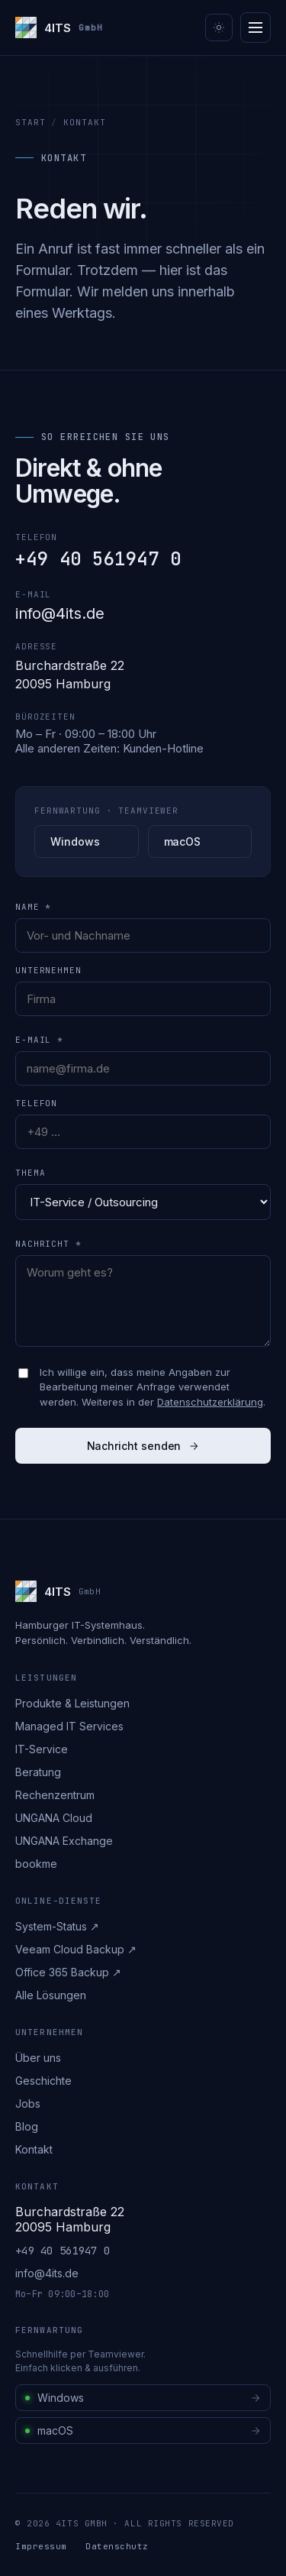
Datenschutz (117, 2546)
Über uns (38, 2057)
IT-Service (41, 1749)
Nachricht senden (143, 1445)
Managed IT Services (69, 1726)
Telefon (36, 1103)
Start (30, 122)
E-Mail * (39, 1039)
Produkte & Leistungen (72, 1703)
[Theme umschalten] (219, 27)
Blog (26, 2126)
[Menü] (255, 27)
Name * (33, 906)
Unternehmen (48, 970)
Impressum (41, 2546)
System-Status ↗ (57, 1926)
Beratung (38, 1771)
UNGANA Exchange (64, 1840)
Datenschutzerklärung (210, 1402)
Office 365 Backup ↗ (68, 1972)
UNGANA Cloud (53, 1817)
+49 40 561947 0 (98, 559)
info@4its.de (59, 613)
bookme (36, 1863)
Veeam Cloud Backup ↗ (76, 1949)
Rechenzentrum (55, 1794)
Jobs (27, 2103)
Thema (30, 1172)
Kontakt (34, 2149)
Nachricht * (48, 1243)
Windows (75, 841)
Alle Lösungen (50, 1995)
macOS (182, 841)
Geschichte (43, 2080)
